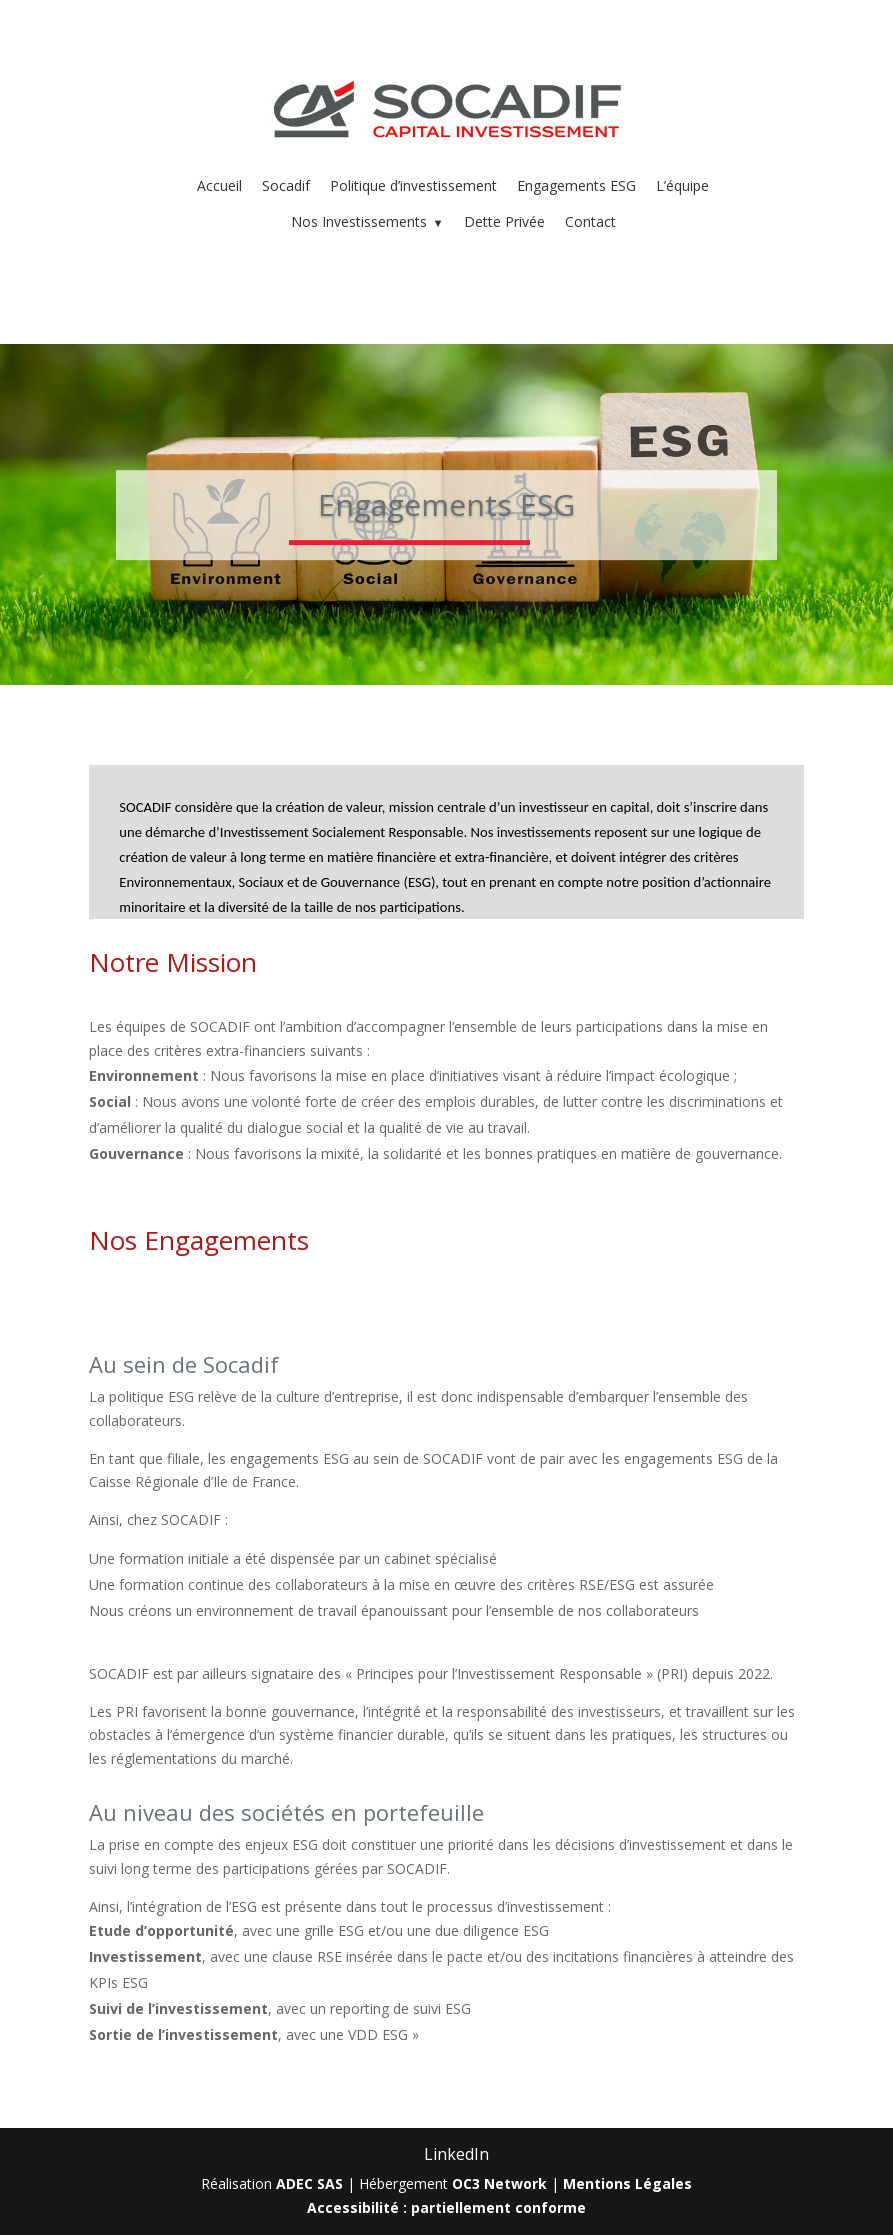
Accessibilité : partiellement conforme (446, 2207)
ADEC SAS (309, 2183)
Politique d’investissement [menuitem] (413, 185)
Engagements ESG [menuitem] (576, 185)
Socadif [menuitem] (286, 185)
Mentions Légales (627, 2183)
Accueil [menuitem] (219, 185)
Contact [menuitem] (590, 221)
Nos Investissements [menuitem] (367, 221)
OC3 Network (499, 2183)
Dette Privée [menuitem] (504, 221)
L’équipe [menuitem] (682, 185)
